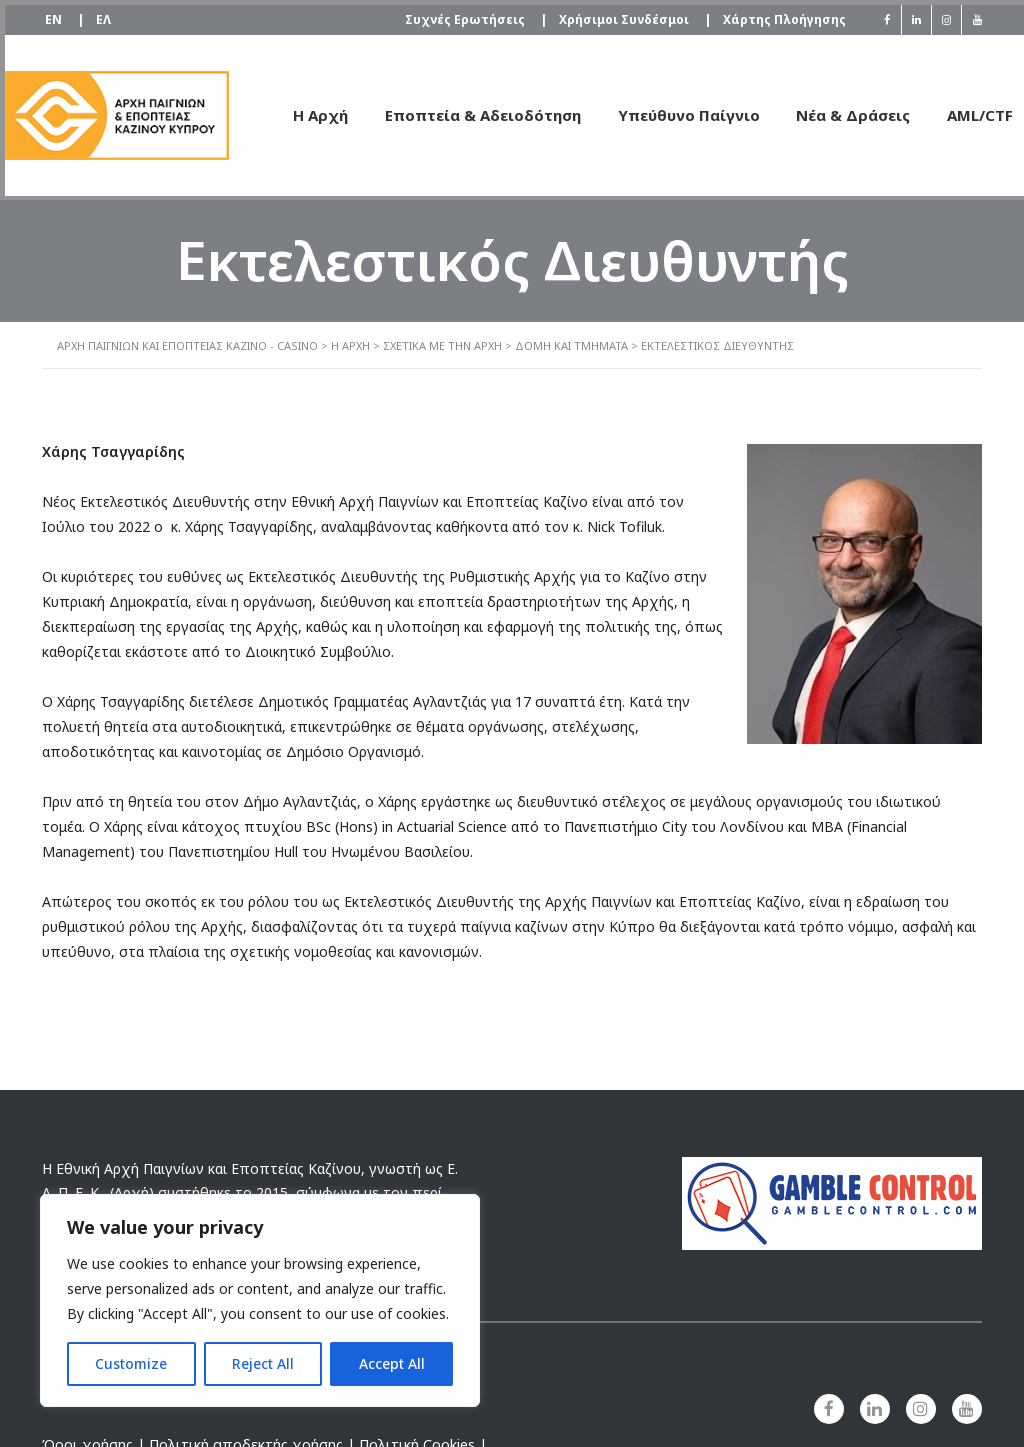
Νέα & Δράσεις (829, 109)
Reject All (263, 1363)
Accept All (392, 1363)
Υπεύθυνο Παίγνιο (661, 109)
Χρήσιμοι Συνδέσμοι (625, 15)
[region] (260, 1300)
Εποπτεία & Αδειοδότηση (452, 109)
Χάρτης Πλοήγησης (781, 14)
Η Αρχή (286, 109)
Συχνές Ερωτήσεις (460, 15)
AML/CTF (959, 109)
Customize (131, 1363)
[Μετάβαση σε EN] (55, 15)
